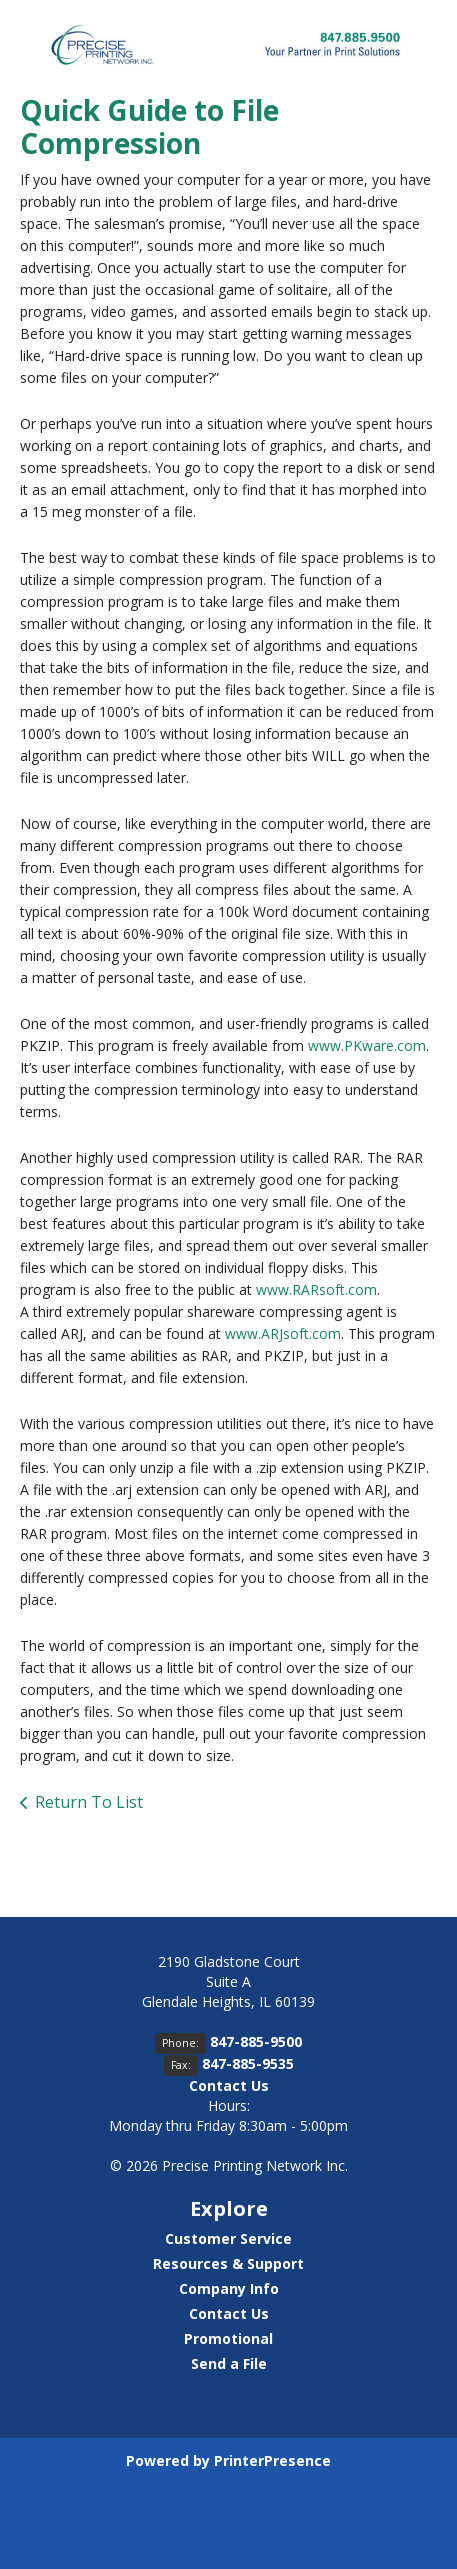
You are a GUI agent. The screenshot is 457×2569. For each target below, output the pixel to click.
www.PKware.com (367, 1045)
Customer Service (228, 2238)
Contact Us (229, 2085)
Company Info (229, 2288)
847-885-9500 (256, 2041)
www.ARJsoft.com (283, 1333)
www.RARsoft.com (316, 1289)
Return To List (89, 1802)
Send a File (229, 2363)
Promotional (228, 2338)
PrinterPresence (272, 2460)
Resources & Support (228, 2263)
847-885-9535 (248, 2063)
